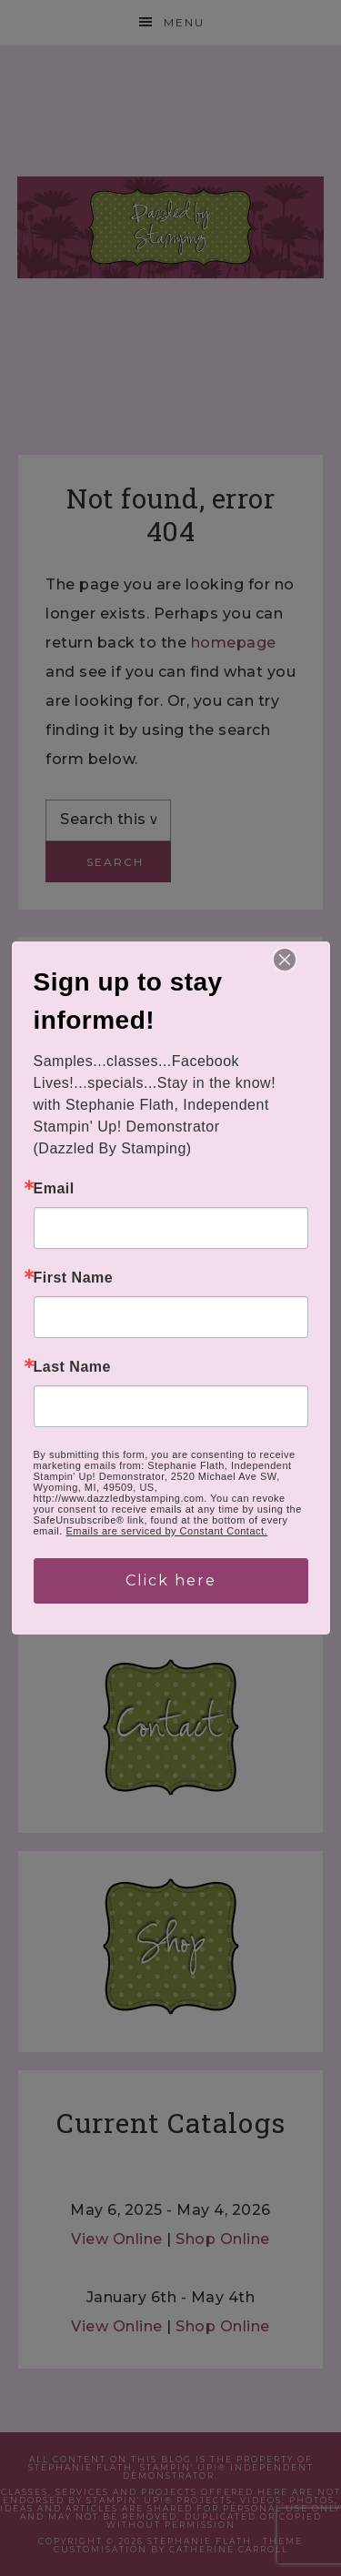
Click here (170, 1580)
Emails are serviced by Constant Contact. (166, 1530)
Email (54, 1189)
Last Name (72, 1367)
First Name (74, 1278)
